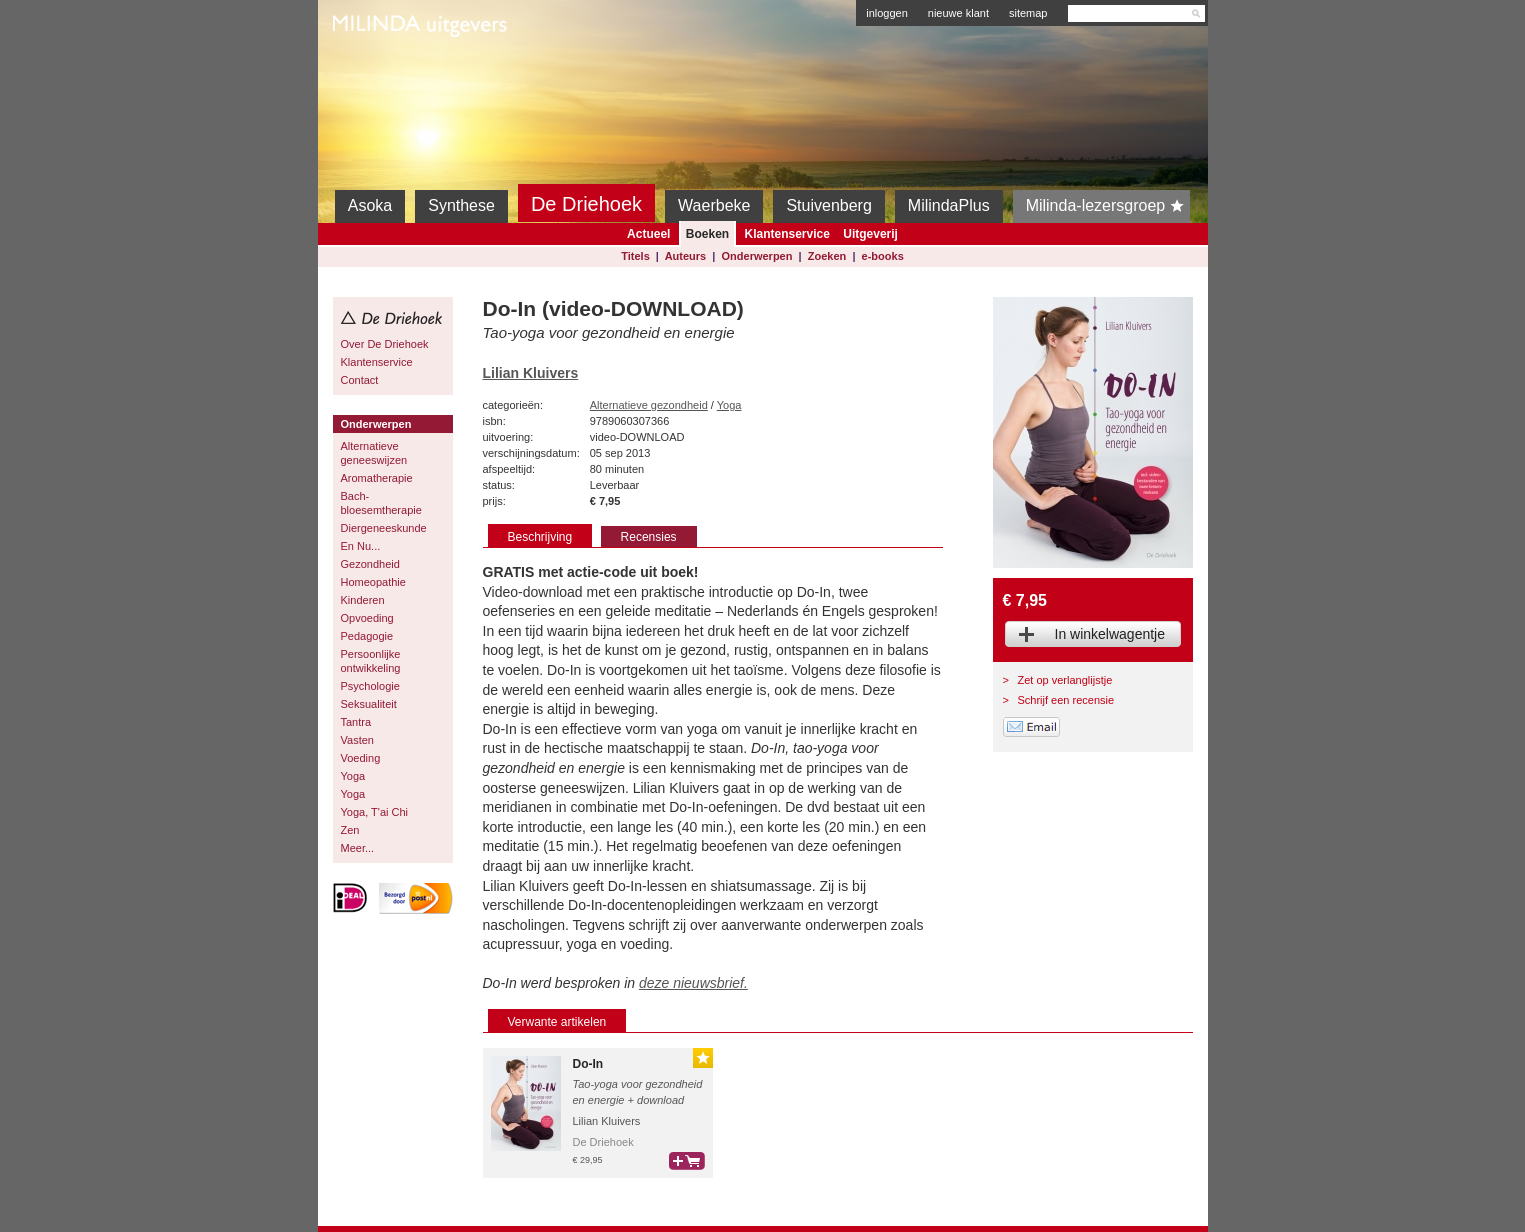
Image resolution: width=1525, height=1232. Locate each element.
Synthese (461, 205)
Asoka (370, 205)
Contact (360, 380)
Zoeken (827, 256)
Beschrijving (540, 537)
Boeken (707, 234)
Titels (635, 256)
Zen (350, 830)
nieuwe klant (958, 13)
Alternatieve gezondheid (649, 405)
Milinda (374, 72)
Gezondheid (370, 564)
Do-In (588, 1064)
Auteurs (686, 256)
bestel (687, 1161)
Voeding (361, 758)
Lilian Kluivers (531, 373)
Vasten (357, 740)
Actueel (648, 234)
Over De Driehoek (385, 344)
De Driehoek (586, 204)
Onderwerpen (757, 256)
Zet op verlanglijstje (1065, 680)
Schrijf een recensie (1066, 700)
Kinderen (363, 600)
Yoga (353, 776)
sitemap (1028, 13)
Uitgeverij (870, 234)
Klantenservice (786, 234)
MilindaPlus (949, 205)
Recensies (649, 537)
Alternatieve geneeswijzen (374, 453)
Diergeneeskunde (384, 528)
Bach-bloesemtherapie (381, 503)
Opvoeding (367, 618)
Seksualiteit (369, 704)
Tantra (356, 722)
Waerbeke (714, 205)
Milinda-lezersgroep (1108, 206)
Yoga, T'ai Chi (375, 812)
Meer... (358, 848)
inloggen (887, 13)
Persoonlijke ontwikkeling (371, 661)
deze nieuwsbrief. (693, 983)
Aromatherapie (377, 478)
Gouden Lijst (703, 1058)
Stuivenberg (828, 205)
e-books (883, 256)
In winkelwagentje (1110, 634)
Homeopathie (373, 582)
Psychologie (370, 686)
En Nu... (361, 546)
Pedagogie (367, 636)
